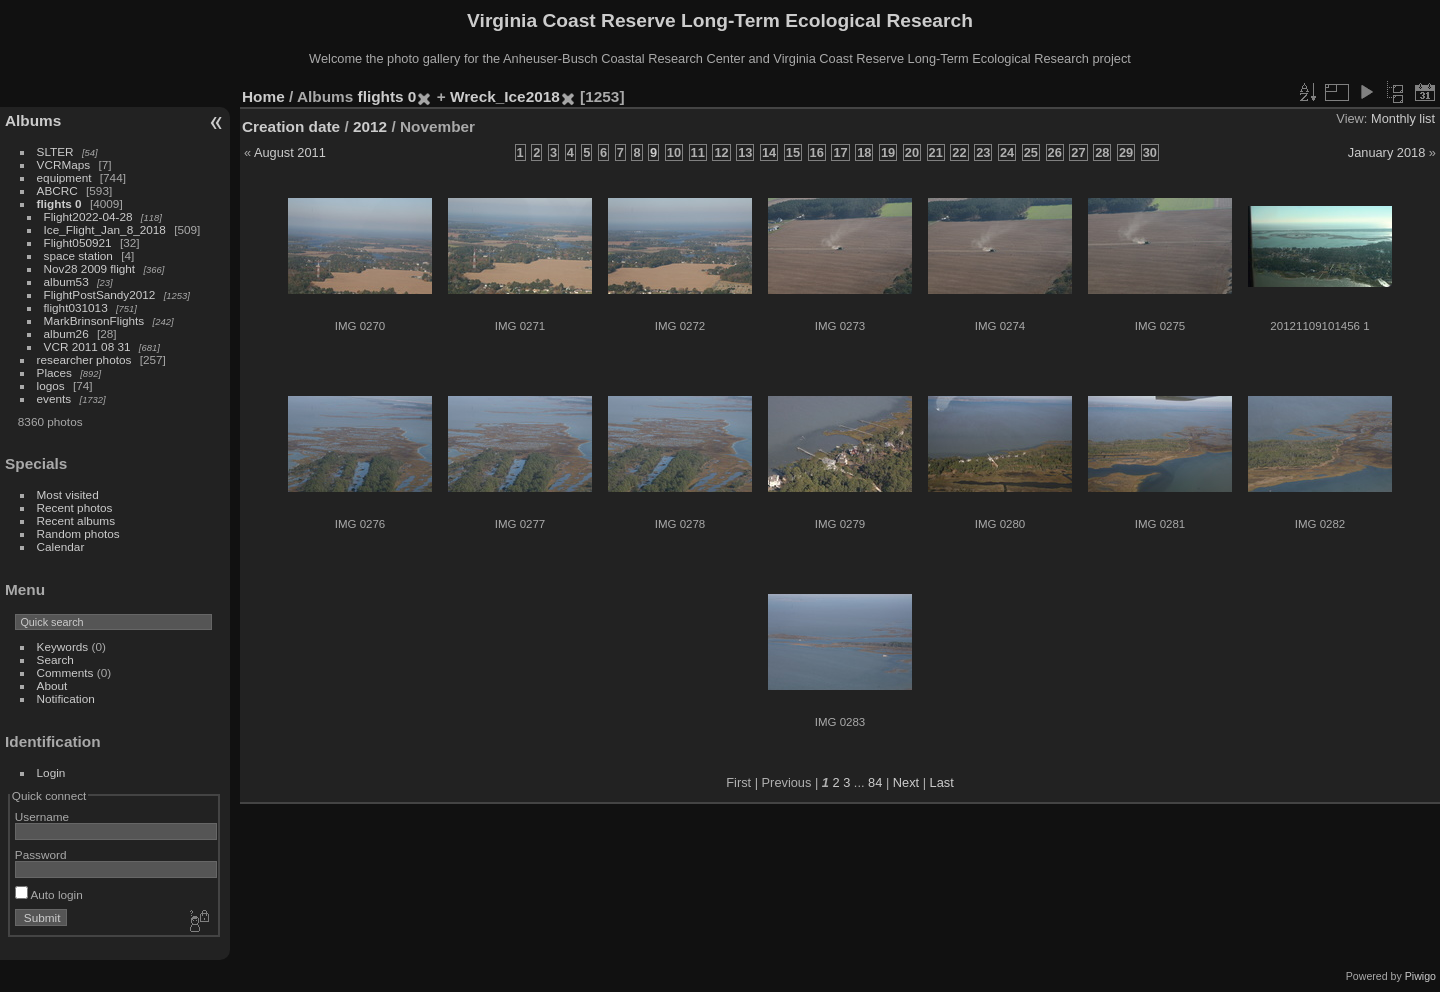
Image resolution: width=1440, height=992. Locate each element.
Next (906, 782)
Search (55, 659)
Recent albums (76, 520)
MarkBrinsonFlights (94, 320)
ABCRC (57, 190)
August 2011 (290, 152)
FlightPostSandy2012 (100, 294)
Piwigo (1420, 976)
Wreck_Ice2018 (505, 96)
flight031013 (76, 307)
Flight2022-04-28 (88, 216)
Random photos (78, 533)
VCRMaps (64, 164)
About (52, 685)
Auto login (49, 894)
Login (51, 772)
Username (42, 816)
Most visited (68, 494)
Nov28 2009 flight (90, 268)
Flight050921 (78, 242)
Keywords (63, 646)
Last (942, 782)
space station (78, 255)
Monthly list (1403, 118)
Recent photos (75, 507)
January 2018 (1387, 152)
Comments (65, 672)
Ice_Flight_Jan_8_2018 (105, 229)
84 (875, 782)
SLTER (55, 151)
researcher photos (84, 359)
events (54, 398)
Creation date (291, 126)
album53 (66, 281)
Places (54, 372)
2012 (370, 126)
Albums (33, 120)
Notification (66, 698)
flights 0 (59, 203)
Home (263, 96)
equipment (64, 177)
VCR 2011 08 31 (87, 346)
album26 (66, 333)
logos (51, 385)
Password (41, 854)
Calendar (61, 546)
